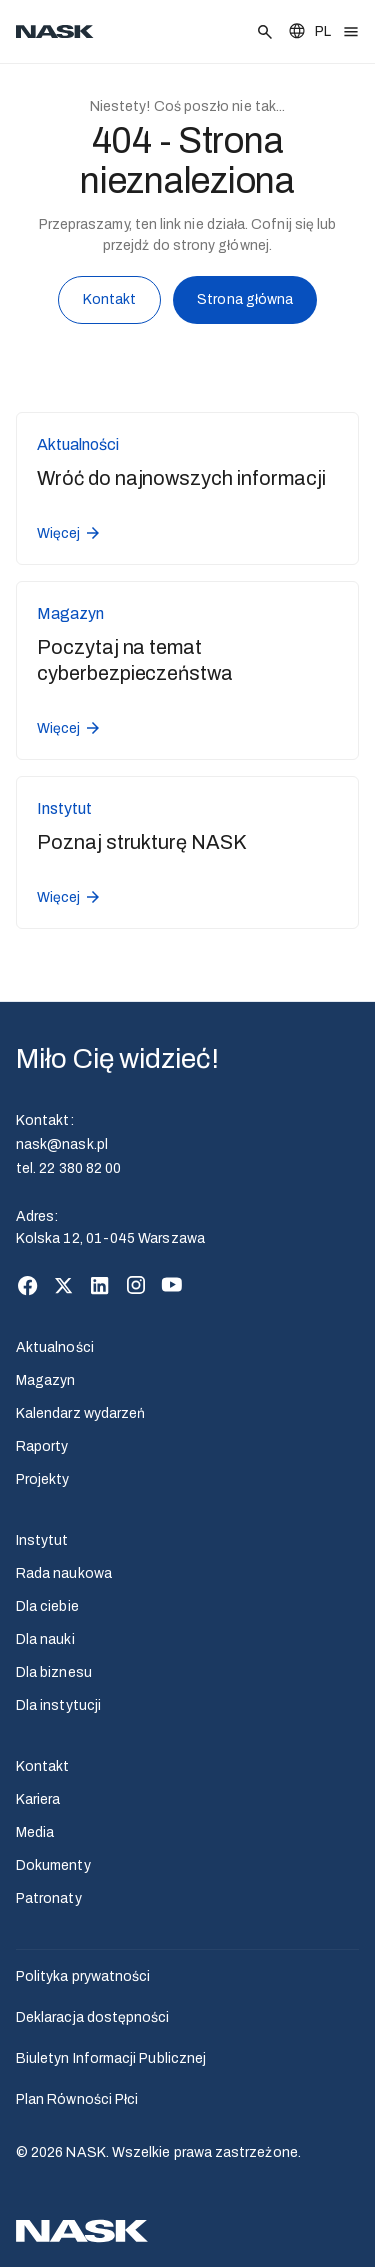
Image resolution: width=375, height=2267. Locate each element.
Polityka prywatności (83, 1976)
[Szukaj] (265, 32)
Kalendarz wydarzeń (80, 1413)
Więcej (69, 533)
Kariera (38, 1799)
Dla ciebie (47, 1606)
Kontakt (110, 303)
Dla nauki (45, 1639)
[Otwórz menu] (351, 32)
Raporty (42, 1446)
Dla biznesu (54, 1672)
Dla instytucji (58, 1705)
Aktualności (55, 1347)
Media (35, 1832)
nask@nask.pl (62, 1144)
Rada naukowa (64, 1573)
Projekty (43, 1479)
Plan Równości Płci (77, 2099)
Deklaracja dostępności (93, 2017)
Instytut (42, 1540)
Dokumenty (53, 1865)
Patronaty (49, 1898)
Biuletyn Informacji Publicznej (111, 2058)
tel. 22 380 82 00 (68, 1168)
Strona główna (245, 303)
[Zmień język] (309, 31)
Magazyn (46, 1380)
